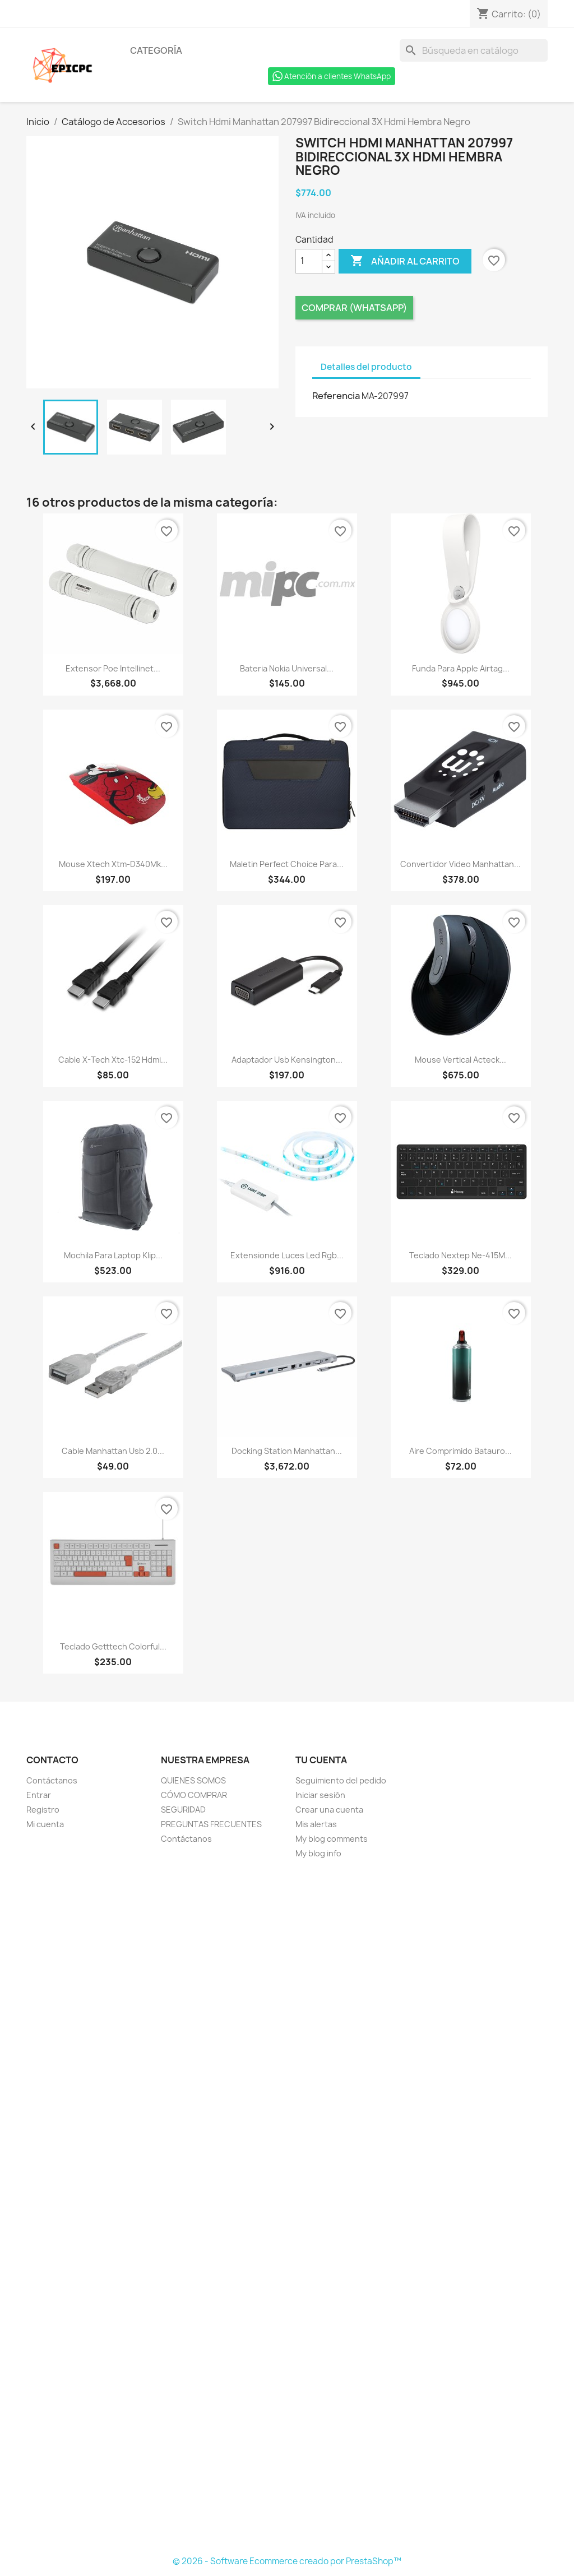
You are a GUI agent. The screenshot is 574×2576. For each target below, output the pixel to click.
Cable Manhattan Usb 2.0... (113, 1450)
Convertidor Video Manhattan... (460, 864)
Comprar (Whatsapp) (354, 308)
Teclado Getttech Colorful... (113, 1646)
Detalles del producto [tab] (366, 367)
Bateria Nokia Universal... (287, 668)
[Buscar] (474, 50)
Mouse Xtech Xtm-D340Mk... (113, 864)
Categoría (156, 50)
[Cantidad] (308, 261)
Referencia (336, 395)
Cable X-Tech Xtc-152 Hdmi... (113, 1059)
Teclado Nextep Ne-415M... (460, 1255)
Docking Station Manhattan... (287, 1450)
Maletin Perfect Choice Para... (287, 864)
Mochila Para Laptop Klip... (113, 1255)
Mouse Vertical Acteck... (460, 1059)
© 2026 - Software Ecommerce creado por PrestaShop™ (287, 2561)
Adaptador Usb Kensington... (287, 1059)
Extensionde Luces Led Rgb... (287, 1255)
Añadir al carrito (405, 261)
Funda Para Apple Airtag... (461, 668)
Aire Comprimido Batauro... (460, 1450)
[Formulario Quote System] (287, 2208)
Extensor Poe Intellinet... (113, 668)
